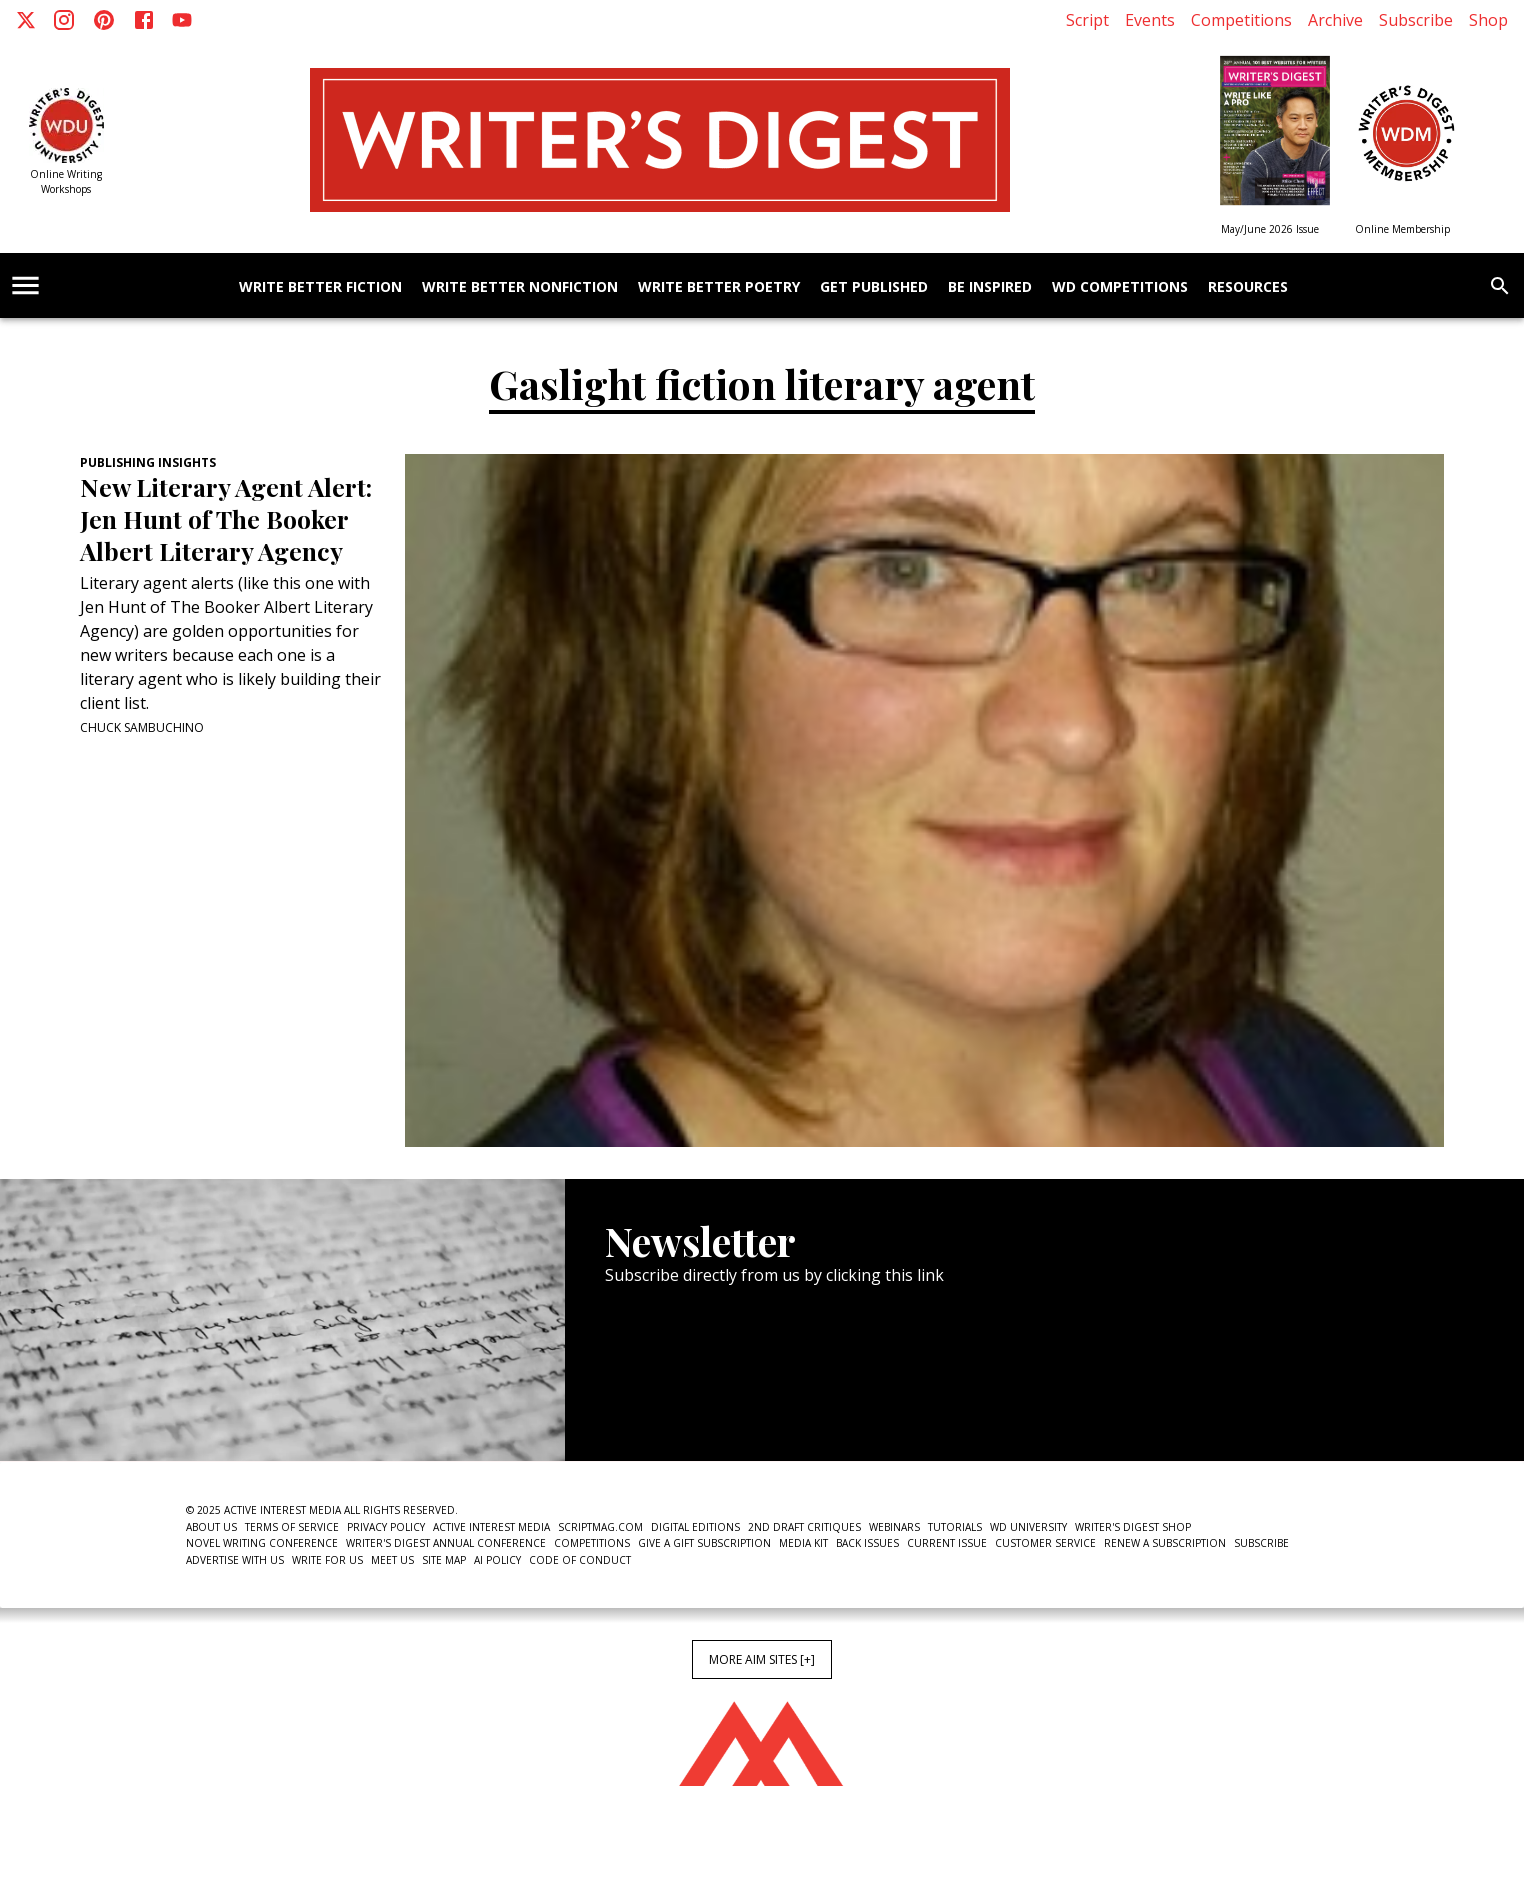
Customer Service (1045, 1543)
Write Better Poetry (719, 287)
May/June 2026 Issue (1270, 229)
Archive (1335, 20)
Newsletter (676, 1400)
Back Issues (867, 1543)
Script (1087, 20)
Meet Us (392, 1560)
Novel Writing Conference (262, 1543)
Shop (1488, 20)
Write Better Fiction (320, 287)
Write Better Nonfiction (520, 287)
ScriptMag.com (600, 1527)
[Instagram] (64, 20)
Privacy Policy (386, 1527)
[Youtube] (182, 20)
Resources (1248, 287)
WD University (1028, 1527)
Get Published (874, 287)
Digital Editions (695, 1527)
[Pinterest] (104, 20)
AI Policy (497, 1560)
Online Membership (1402, 229)
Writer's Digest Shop (1133, 1527)
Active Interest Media (491, 1527)
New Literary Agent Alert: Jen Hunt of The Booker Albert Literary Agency (226, 519)
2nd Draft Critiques (804, 1527)
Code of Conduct (580, 1560)
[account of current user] (25, 285)
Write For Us (327, 1560)
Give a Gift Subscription (704, 1543)
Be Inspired (990, 287)
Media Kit (803, 1543)
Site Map (444, 1560)
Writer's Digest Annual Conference (446, 1543)
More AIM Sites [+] (762, 1659)
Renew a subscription (1165, 1543)
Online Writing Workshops (66, 181)
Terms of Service (292, 1527)
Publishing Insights (148, 462)
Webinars (894, 1527)
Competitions (1241, 20)
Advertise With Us (235, 1560)
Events (1150, 20)
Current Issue (947, 1543)
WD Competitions (1120, 287)
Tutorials (955, 1527)
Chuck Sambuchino (142, 727)
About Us (211, 1527)
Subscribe (1416, 20)
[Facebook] (144, 20)
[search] (1500, 286)
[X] (26, 20)
